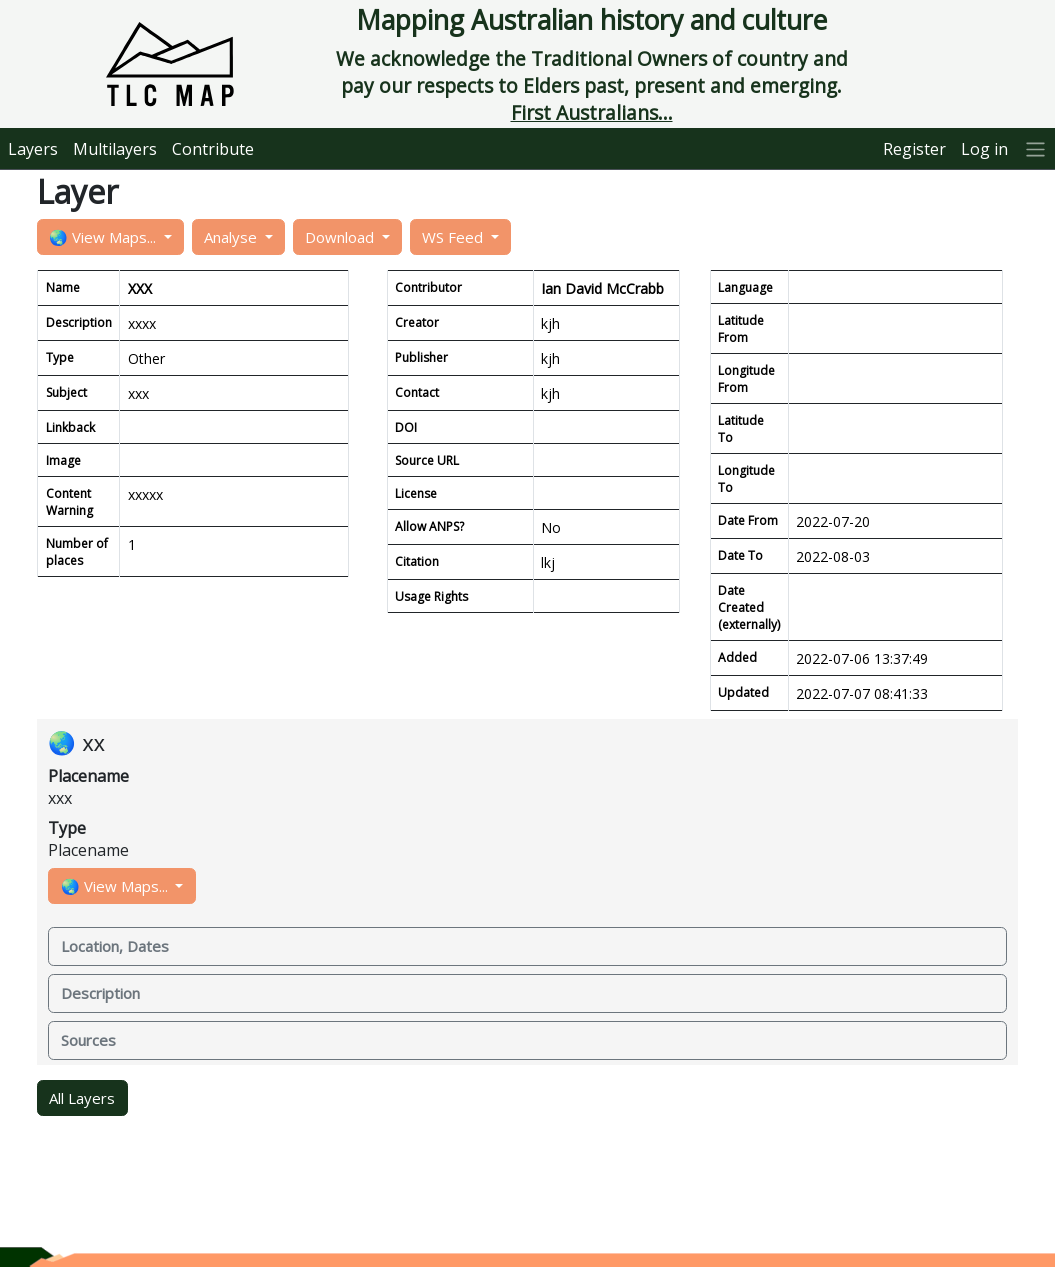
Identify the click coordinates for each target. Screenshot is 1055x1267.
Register (914, 149)
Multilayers (115, 149)
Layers (33, 149)
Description (100, 993)
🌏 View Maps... (104, 237)
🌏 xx (76, 743)
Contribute (213, 149)
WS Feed (454, 237)
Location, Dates (115, 946)
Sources (88, 1040)
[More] (1036, 148)
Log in (984, 149)
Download (341, 237)
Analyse (232, 237)
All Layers (82, 1098)
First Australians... (592, 112)
